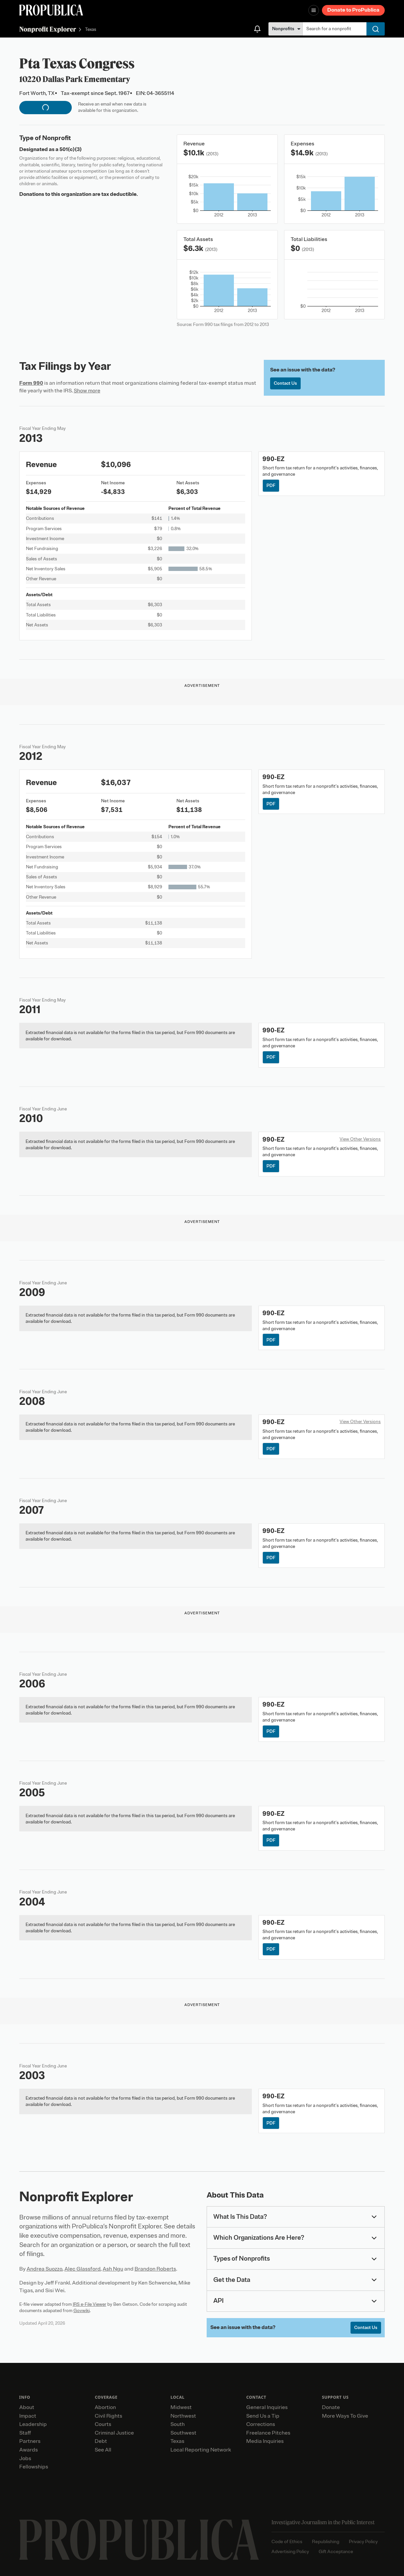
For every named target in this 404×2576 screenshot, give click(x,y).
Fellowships (33, 2466)
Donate (331, 2407)
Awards (28, 2450)
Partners (30, 2441)
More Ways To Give (345, 2416)
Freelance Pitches (268, 2433)
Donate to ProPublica (353, 10)
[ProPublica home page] (139, 2539)
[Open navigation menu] (313, 10)
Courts (103, 2424)
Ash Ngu (113, 2269)
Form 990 (31, 383)
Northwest (183, 2416)
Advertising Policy (290, 2551)
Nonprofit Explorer (47, 29)
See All (103, 2450)
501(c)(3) (70, 149)
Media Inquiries (265, 2441)
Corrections (260, 2424)
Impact (27, 2416)
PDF (270, 485)
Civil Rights (108, 2416)
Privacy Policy (363, 2541)
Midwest (181, 2407)
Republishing (325, 2541)
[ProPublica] (51, 10)
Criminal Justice (114, 2433)
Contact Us (285, 383)
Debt (101, 2441)
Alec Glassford (82, 2269)
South (177, 2424)
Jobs (25, 2458)
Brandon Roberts (155, 2269)
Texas (90, 30)
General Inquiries (267, 2407)
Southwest (183, 2433)
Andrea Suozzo (44, 2269)
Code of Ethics (286, 2541)
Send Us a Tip (262, 2416)
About (26, 2407)
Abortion (105, 2407)
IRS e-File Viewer (89, 2304)
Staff (25, 2433)
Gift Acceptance (336, 2551)
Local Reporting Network (200, 2450)
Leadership (33, 2424)
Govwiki (81, 2310)
